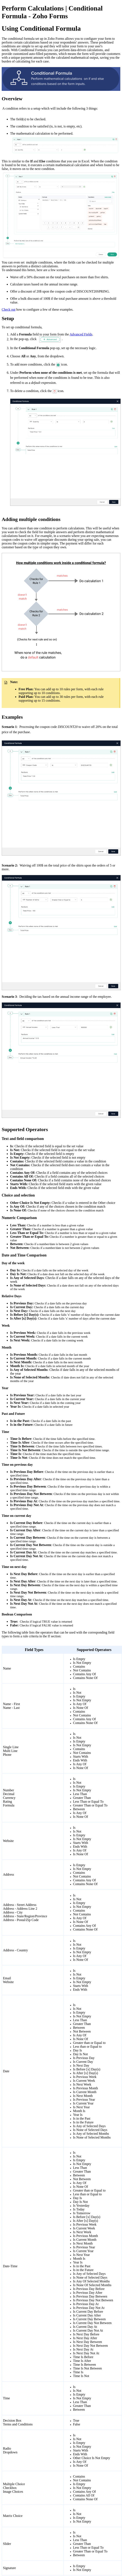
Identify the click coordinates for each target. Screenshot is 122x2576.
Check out (8, 309)
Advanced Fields (81, 334)
